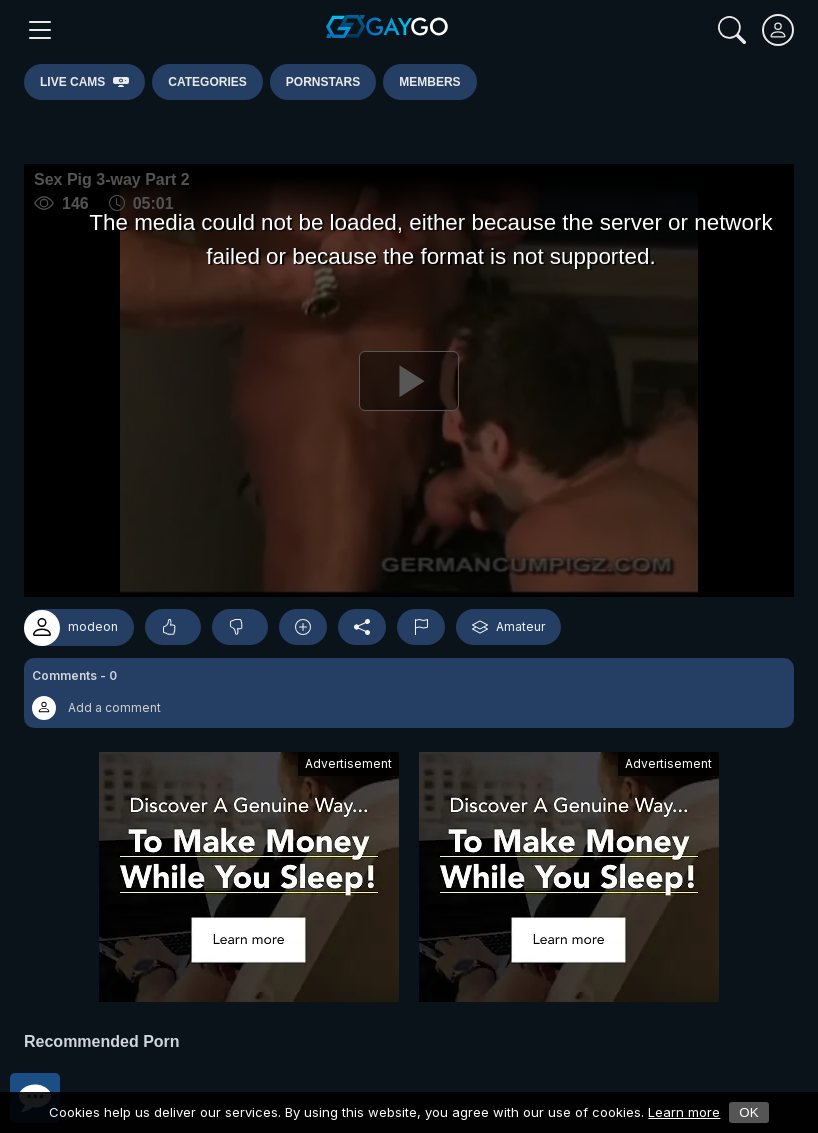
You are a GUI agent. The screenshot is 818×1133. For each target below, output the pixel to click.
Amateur (508, 627)
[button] (409, 693)
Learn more (684, 1112)
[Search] (732, 30)
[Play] (409, 380)
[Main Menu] (40, 30)
